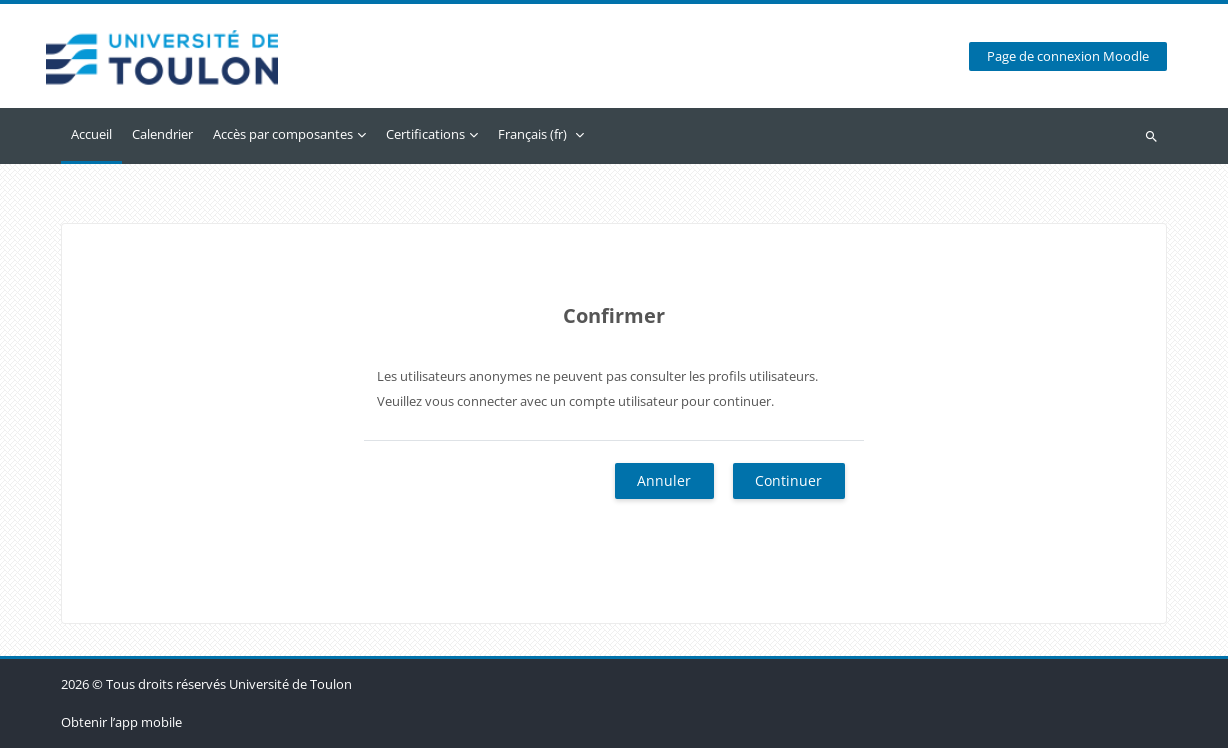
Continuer (788, 480)
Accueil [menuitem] (91, 134)
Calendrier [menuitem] (162, 134)
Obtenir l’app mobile (121, 722)
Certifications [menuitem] (425, 134)
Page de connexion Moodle (1068, 56)
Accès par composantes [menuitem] (283, 134)
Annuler (664, 480)
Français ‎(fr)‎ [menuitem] (532, 134)
